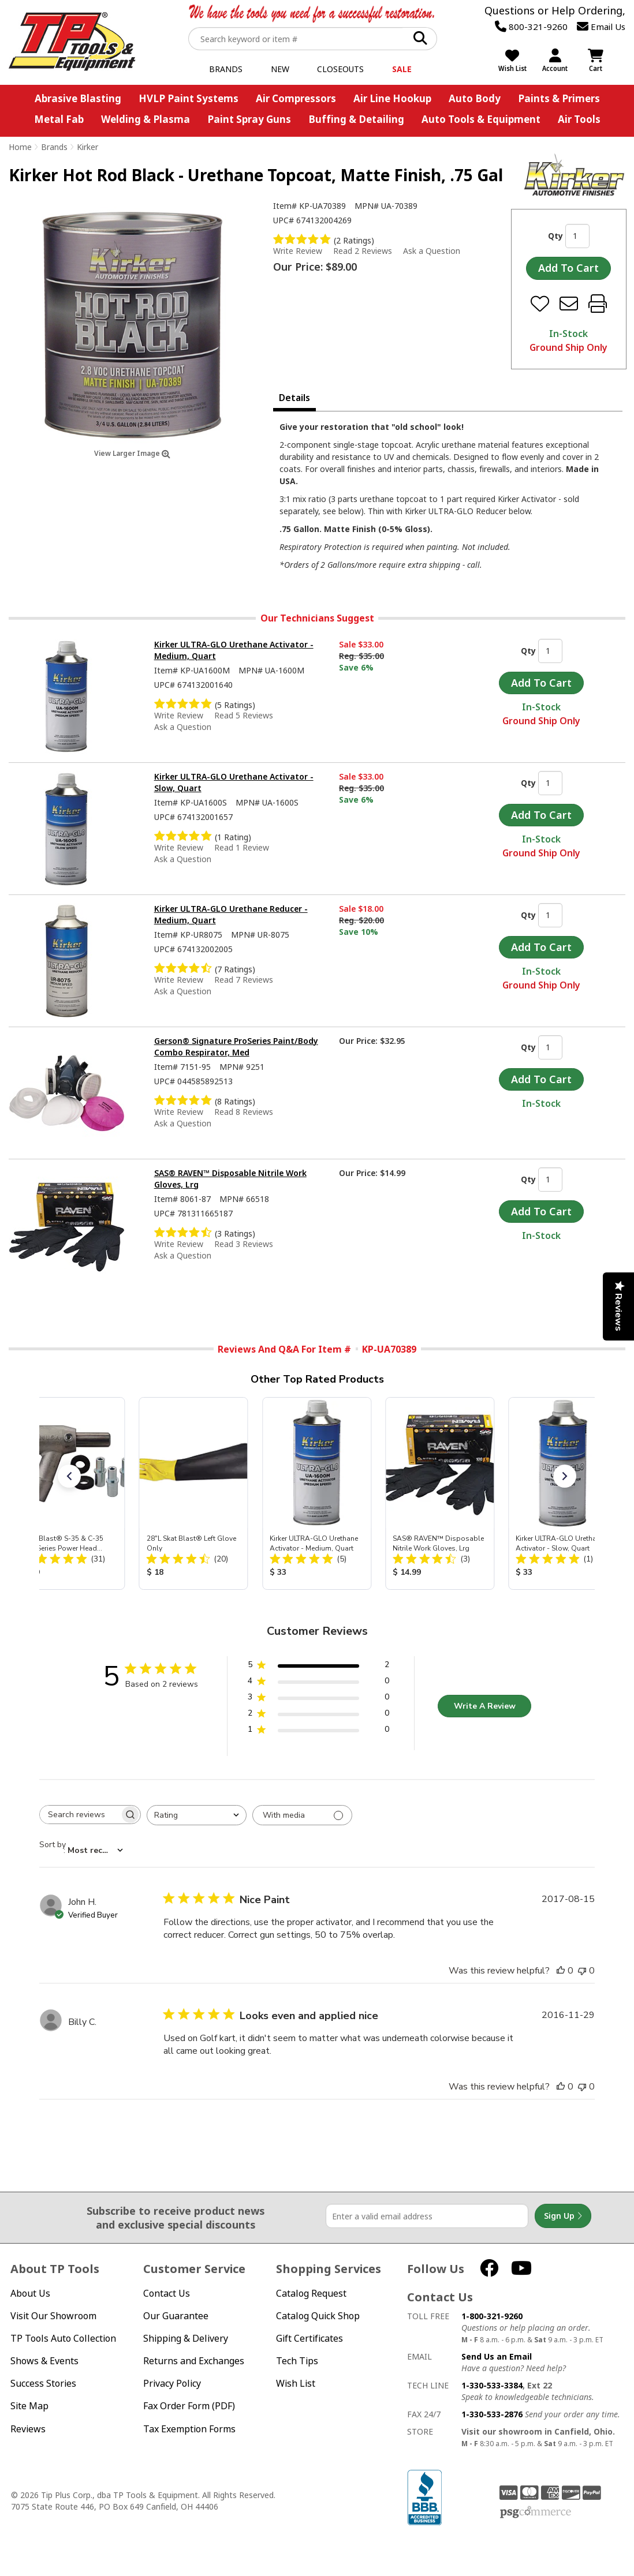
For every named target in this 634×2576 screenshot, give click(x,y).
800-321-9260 (531, 26)
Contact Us (166, 2293)
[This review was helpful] (561, 1970)
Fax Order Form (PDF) (189, 2406)
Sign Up (563, 2216)
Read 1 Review (241, 847)
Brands (226, 68)
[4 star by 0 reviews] (318, 1683)
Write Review (297, 250)
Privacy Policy (172, 2383)
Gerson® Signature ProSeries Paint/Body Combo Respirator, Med (236, 1046)
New (280, 68)
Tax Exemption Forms (189, 2429)
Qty (555, 235)
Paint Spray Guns (249, 119)
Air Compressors (296, 98)
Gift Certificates (309, 2338)
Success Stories (43, 2383)
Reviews (28, 2429)
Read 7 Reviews (243, 979)
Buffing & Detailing (356, 119)
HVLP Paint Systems (188, 98)
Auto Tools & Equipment (481, 119)
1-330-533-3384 (492, 2385)
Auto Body (475, 98)
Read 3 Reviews (243, 1243)
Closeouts (340, 68)
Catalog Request (311, 2293)
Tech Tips (297, 2361)
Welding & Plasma (145, 119)
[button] (69, 1476)
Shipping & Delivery (185, 2338)
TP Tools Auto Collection (63, 2338)
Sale (402, 68)
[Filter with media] (302, 1815)
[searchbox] (80, 1815)
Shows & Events (44, 2361)
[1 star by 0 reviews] (318, 1731)
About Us (30, 2293)
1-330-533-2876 (492, 2414)
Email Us (601, 26)
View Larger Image (132, 453)
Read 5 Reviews (243, 715)
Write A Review (485, 1706)
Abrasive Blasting (78, 98)
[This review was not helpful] (582, 1970)
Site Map (29, 2406)
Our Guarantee (175, 2316)
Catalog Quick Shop (318, 2316)
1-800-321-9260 (492, 2316)
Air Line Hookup (392, 98)
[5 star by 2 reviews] (318, 1667)
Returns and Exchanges (193, 2361)
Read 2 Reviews (362, 250)
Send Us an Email (496, 2356)
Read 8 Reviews (243, 1111)
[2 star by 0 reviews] (318, 1715)
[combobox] (197, 1815)
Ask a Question (431, 251)
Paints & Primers (559, 98)
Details (294, 397)
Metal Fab (59, 119)
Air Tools (579, 119)
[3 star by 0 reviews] (318, 1699)
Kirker (87, 146)
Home (20, 146)
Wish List (295, 2383)
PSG (535, 2512)
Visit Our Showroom (53, 2316)
